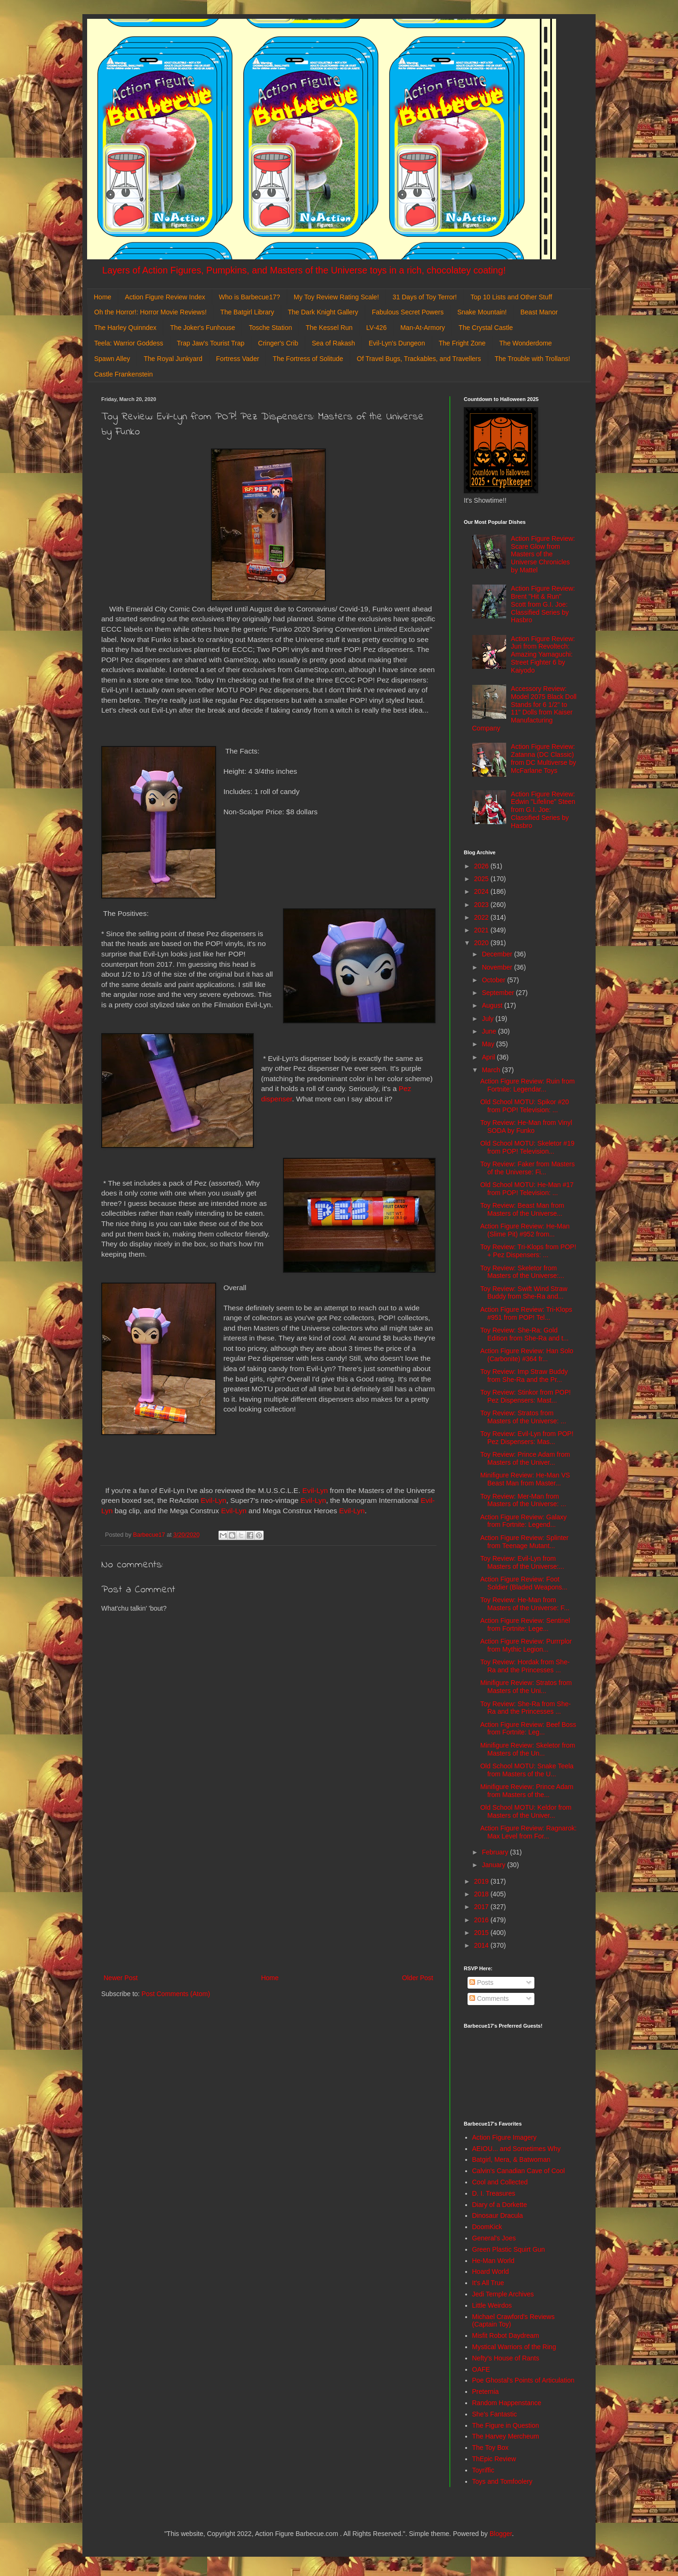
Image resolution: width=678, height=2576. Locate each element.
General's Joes (494, 2238)
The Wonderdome (525, 343)
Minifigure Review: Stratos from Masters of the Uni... (526, 1686)
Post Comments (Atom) (176, 1994)
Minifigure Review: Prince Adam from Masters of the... (526, 1790)
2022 (482, 917)
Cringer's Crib (278, 343)
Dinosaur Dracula (497, 2215)
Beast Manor (538, 312)
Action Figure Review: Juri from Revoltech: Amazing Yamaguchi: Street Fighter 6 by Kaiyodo (543, 654)
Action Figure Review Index (165, 297)
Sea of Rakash (333, 343)
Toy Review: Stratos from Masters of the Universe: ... (523, 1417)
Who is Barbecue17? (249, 297)
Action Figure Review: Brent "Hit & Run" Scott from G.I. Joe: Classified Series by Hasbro (543, 604)
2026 (482, 866)
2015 (482, 1932)
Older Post (417, 1978)
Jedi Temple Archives (503, 2294)
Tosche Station (270, 327)
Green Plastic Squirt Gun (508, 2249)
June (490, 1031)
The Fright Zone (462, 343)
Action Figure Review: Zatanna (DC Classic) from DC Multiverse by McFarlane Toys (543, 758)
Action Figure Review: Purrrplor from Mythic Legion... (526, 1645)
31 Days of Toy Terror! (425, 297)
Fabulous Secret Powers (408, 312)
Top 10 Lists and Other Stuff (511, 297)
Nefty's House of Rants (506, 2358)
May (489, 1044)
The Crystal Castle (486, 327)
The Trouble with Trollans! (532, 358)
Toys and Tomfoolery (502, 2481)
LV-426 (376, 327)
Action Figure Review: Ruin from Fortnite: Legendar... (527, 1085)
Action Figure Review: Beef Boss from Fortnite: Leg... (528, 1728)
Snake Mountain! (482, 312)
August (493, 1005)
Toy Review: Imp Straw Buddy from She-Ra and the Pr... (524, 1375)
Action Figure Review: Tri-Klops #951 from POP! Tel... (526, 1313)
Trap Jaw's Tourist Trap (211, 343)
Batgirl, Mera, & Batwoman (511, 2159)
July (488, 1018)
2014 (482, 1945)
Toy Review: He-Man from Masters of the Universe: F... (524, 1604)
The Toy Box (490, 2447)
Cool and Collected (500, 2182)
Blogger (501, 2533)
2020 (482, 943)
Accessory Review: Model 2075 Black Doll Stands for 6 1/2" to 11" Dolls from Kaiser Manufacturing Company (524, 708)
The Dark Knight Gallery (323, 312)
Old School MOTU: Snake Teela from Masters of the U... (526, 1770)
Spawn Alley (112, 358)
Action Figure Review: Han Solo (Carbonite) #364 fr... (526, 1355)
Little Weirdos (492, 2305)
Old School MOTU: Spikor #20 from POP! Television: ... (524, 1106)
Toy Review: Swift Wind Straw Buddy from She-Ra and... (523, 1292)
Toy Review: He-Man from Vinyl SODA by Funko (526, 1126)
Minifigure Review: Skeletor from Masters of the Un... (527, 1749)
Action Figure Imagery (504, 2137)
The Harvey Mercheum (505, 2436)
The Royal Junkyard (173, 358)
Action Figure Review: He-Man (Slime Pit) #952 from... (525, 1230)
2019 (482, 1881)
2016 (482, 1920)
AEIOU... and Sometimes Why (516, 2148)
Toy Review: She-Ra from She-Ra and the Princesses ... (525, 1708)
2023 (482, 904)
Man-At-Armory (422, 327)
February (496, 1852)
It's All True (488, 2283)
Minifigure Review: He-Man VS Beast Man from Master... (525, 1479)
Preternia (485, 2391)
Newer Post (120, 1978)
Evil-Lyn (315, 1490)
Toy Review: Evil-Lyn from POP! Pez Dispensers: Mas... (526, 1437)
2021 (482, 930)
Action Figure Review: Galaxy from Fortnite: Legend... (523, 1521)
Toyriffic (483, 2470)
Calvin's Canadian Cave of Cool (518, 2171)
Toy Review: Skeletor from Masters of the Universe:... (522, 1272)
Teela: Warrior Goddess (128, 343)
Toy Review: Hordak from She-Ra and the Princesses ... (525, 1666)
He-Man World (493, 2260)
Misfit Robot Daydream (505, 2335)
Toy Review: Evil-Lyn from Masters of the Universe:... (522, 1562)
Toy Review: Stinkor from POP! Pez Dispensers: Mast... (525, 1396)
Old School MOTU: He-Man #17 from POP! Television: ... (526, 1188)
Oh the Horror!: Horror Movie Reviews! (150, 312)
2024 (482, 891)
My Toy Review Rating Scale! (336, 297)
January (494, 1865)
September (499, 992)
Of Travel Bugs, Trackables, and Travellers (419, 358)
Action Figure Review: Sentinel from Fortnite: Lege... (525, 1624)
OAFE (481, 2369)
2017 (482, 1906)
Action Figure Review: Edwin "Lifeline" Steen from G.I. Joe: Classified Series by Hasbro (543, 809)
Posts (481, 1982)
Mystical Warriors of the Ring (514, 2347)
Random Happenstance (506, 2403)
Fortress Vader (237, 358)
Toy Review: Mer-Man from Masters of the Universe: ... (523, 1500)
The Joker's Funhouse (202, 327)
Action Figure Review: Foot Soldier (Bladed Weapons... (523, 1583)
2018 (482, 1894)
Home (102, 297)
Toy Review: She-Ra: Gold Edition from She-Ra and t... (524, 1334)
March (492, 1070)
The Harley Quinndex (125, 327)
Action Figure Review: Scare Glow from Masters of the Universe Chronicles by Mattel (543, 554)
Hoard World (490, 2271)
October (494, 980)
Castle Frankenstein (123, 374)
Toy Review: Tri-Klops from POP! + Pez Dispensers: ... (528, 1251)
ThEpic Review (494, 2459)
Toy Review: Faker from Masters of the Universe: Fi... (527, 1168)
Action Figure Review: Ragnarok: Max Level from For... (528, 1832)
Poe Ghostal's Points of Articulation (523, 2380)
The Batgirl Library (247, 312)
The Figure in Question (505, 2425)
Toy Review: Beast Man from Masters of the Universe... (522, 1209)
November (498, 967)
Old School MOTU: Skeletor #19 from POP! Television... (527, 1147)
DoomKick (487, 2227)
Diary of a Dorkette (499, 2204)
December (498, 954)
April (489, 1057)
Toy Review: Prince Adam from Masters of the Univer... (525, 1458)
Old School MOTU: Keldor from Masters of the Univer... (526, 1811)
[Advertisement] (268, 1894)
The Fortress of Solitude (308, 358)
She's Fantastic (494, 2414)
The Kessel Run (329, 327)
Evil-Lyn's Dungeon (397, 343)
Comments (489, 1998)
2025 (482, 879)
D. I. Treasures (494, 2193)
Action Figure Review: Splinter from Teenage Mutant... (524, 1541)
